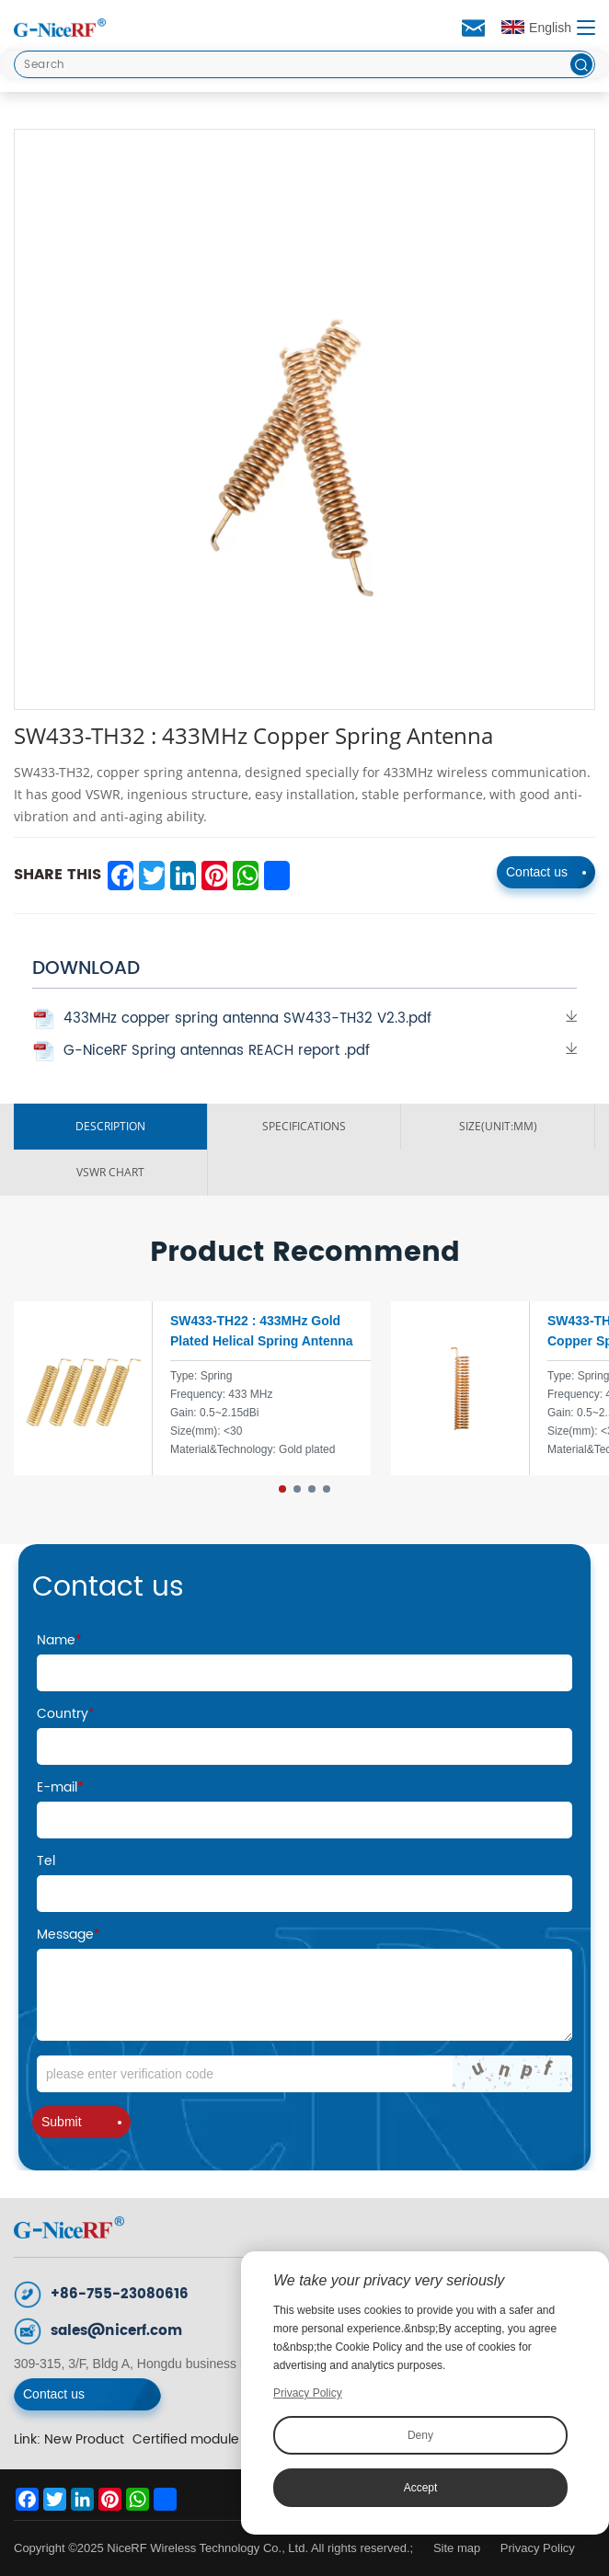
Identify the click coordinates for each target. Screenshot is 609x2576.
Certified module (185, 2439)
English (536, 27)
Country (66, 1713)
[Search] (304, 64)
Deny (420, 2435)
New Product (84, 2439)
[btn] (581, 64)
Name (59, 1640)
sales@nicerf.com (116, 2330)
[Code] (304, 2073)
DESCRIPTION (110, 1126)
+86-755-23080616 (120, 2294)
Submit (81, 2121)
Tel (46, 1861)
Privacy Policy (537, 2548)
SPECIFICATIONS (304, 1126)
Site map (456, 2548)
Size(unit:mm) (498, 1126)
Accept (421, 2487)
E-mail (60, 1787)
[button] (282, 1489)
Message (68, 1934)
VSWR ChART (110, 1172)
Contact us (546, 871)
